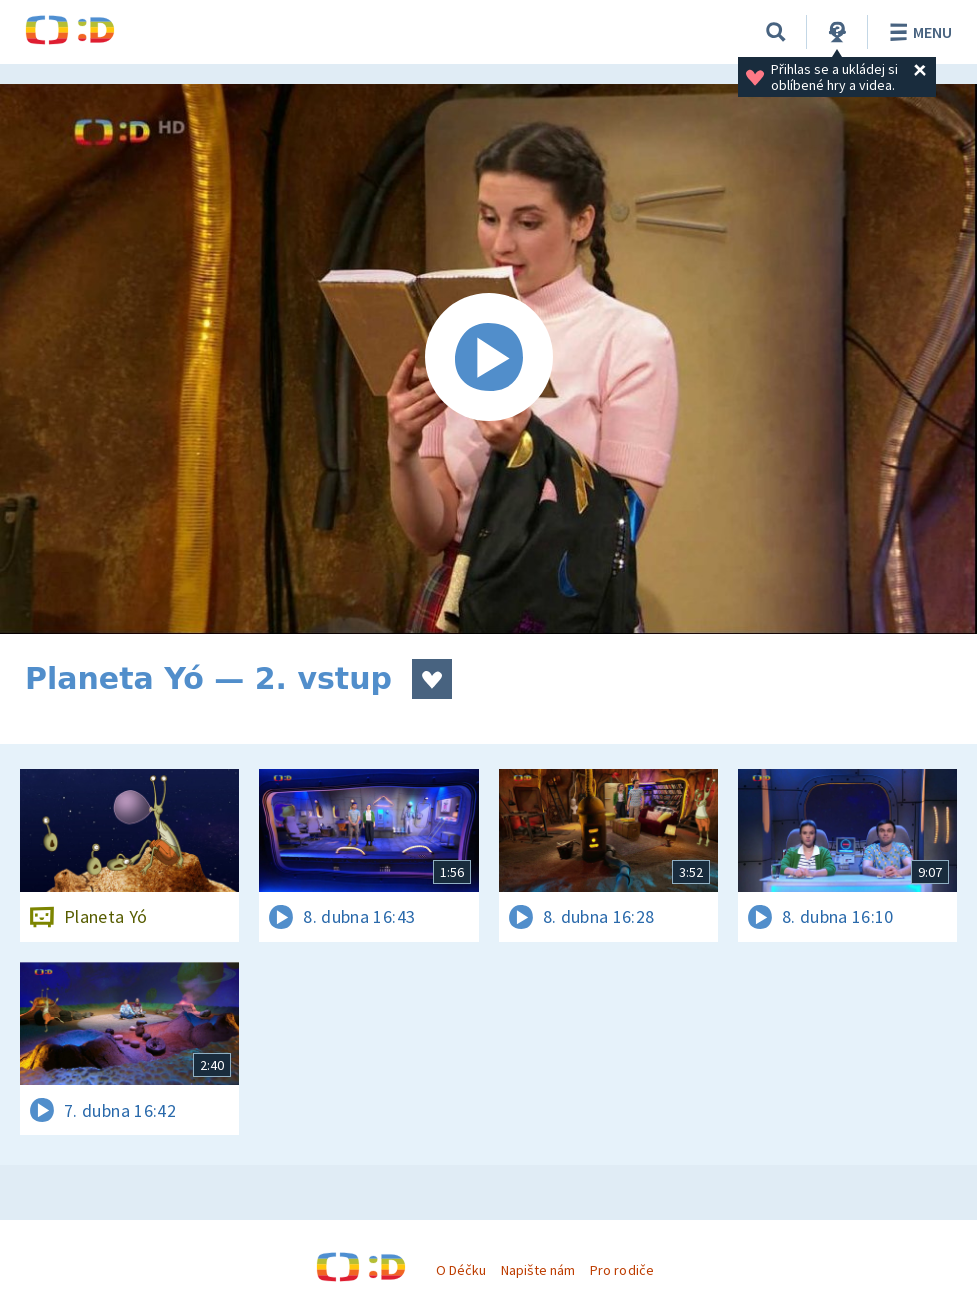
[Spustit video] (488, 359)
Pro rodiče (621, 1270)
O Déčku (461, 1270)
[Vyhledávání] (776, 32)
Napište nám (538, 1270)
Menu (917, 32)
